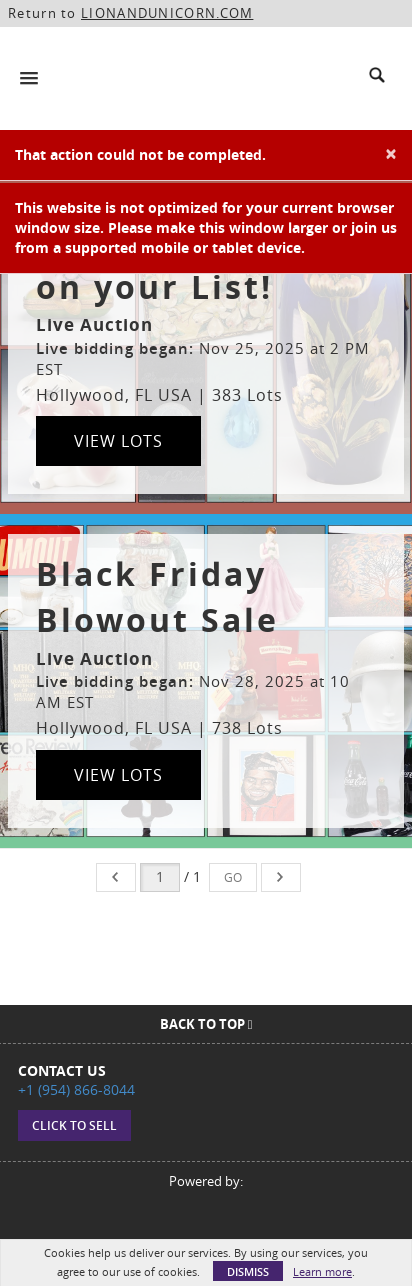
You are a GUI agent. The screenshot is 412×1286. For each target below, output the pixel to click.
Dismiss (248, 1271)
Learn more (322, 1271)
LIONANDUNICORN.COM (167, 13)
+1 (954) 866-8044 (76, 1089)
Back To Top (206, 1024)
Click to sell (74, 1125)
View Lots (118, 441)
